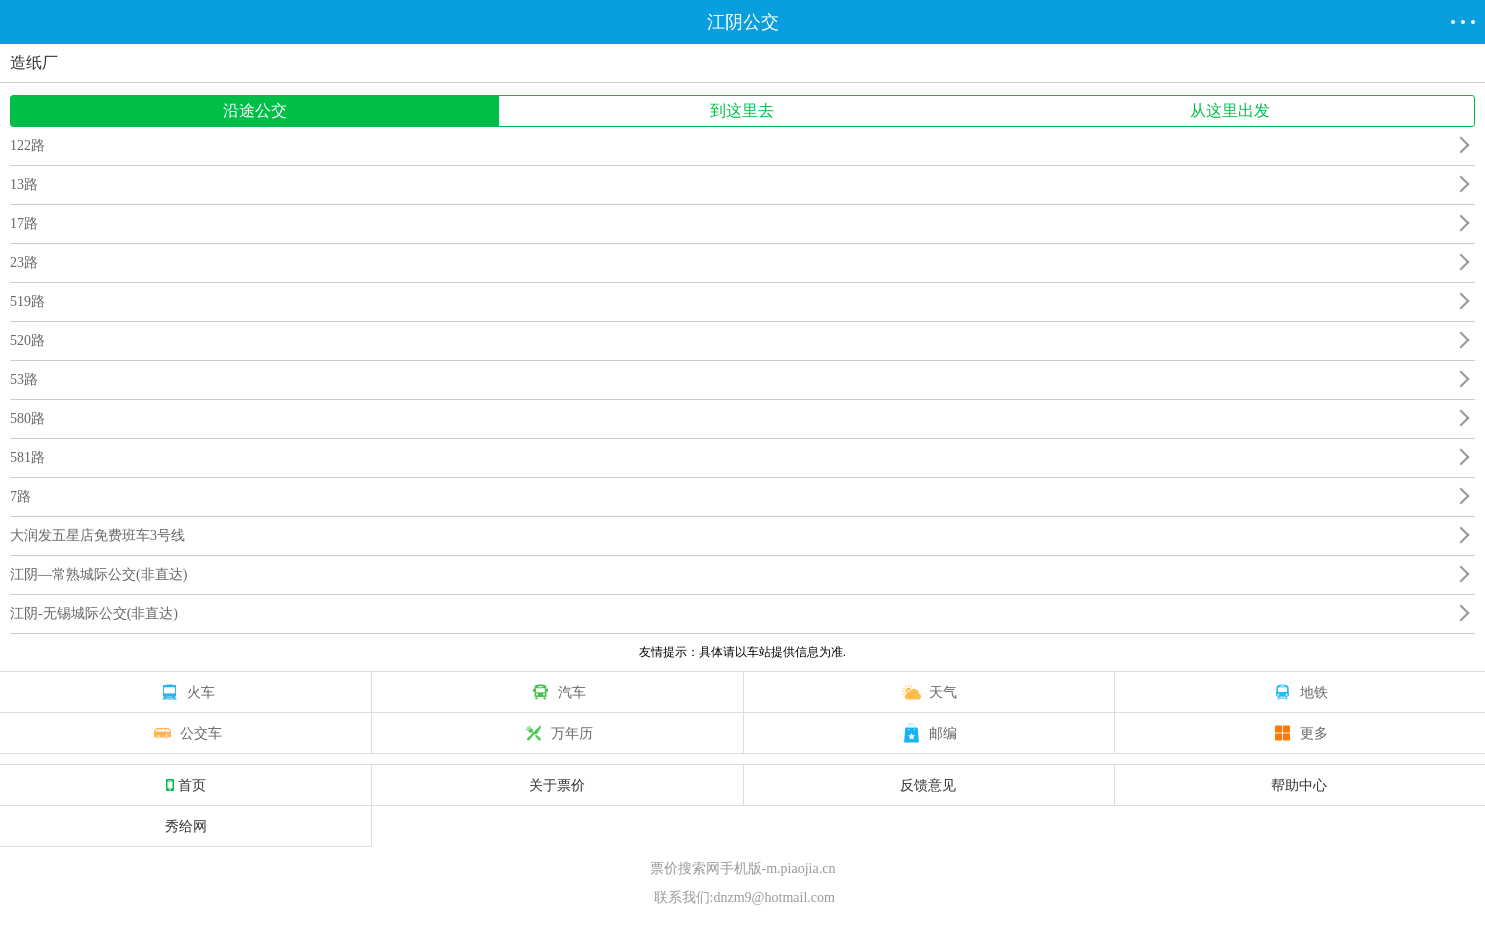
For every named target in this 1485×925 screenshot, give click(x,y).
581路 (27, 457)
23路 (24, 262)
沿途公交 (255, 110)
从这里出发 (1230, 110)
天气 (928, 692)
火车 (186, 692)
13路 (24, 184)
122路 (27, 145)
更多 (1299, 733)
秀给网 (186, 826)
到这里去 (742, 110)
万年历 (557, 733)
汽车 (557, 692)
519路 (27, 301)
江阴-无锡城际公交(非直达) (94, 613)
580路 (27, 418)
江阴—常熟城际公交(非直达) (98, 574)
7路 (20, 496)
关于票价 (557, 785)
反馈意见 (928, 785)
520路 (27, 340)
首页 (186, 785)
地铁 (1299, 692)
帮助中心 (1299, 785)
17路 (24, 223)
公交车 (186, 733)
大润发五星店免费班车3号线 (97, 535)
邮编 (928, 733)
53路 (24, 379)
